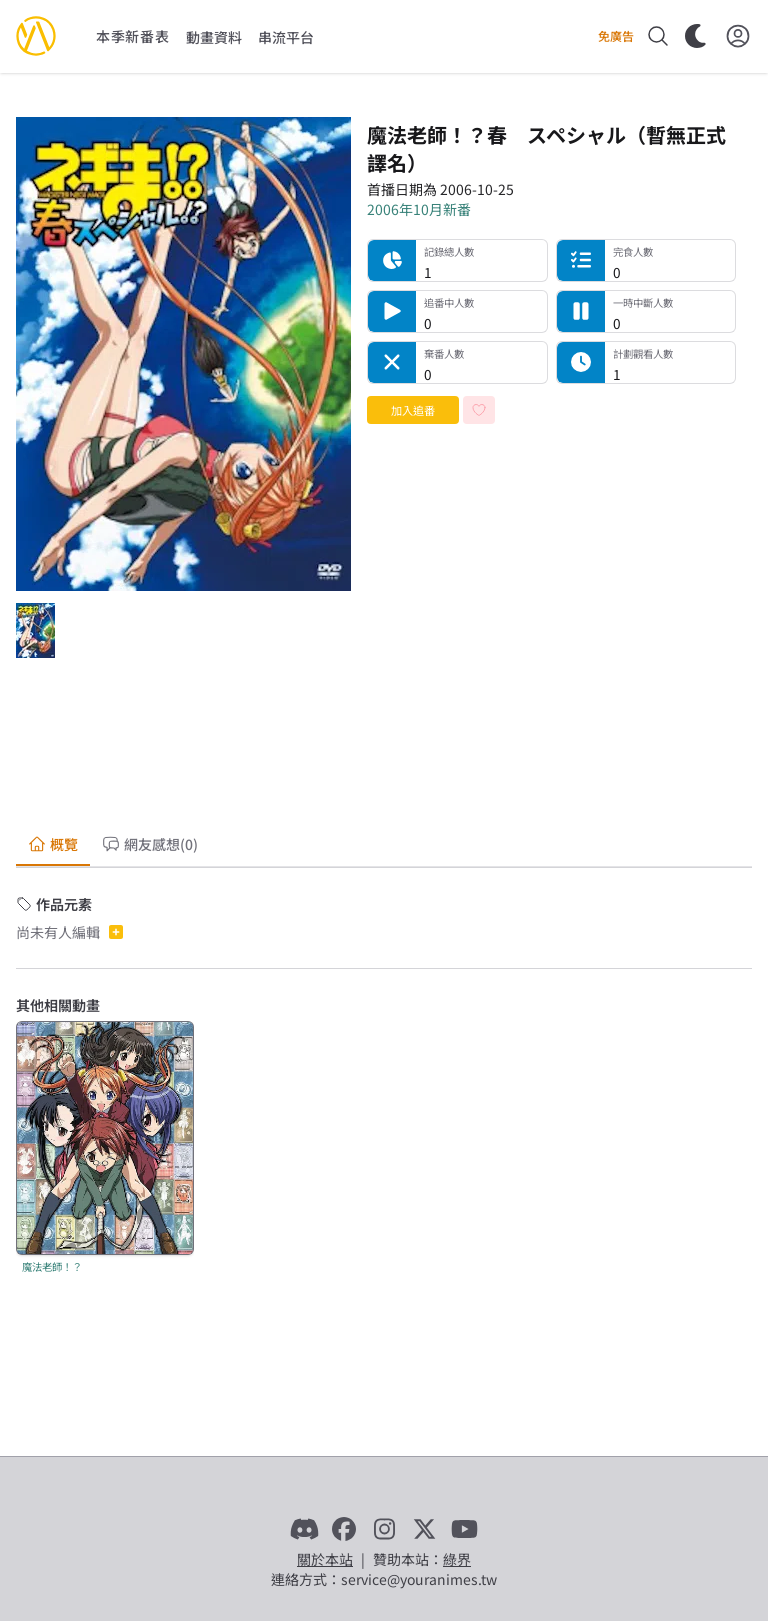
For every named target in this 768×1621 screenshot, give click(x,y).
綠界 (457, 1559)
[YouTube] (464, 1529)
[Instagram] (384, 1529)
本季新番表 (133, 36)
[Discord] (304, 1529)
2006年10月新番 (419, 209)
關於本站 (325, 1559)
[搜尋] (658, 36)
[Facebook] (344, 1529)
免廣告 (616, 36)
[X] (424, 1529)
